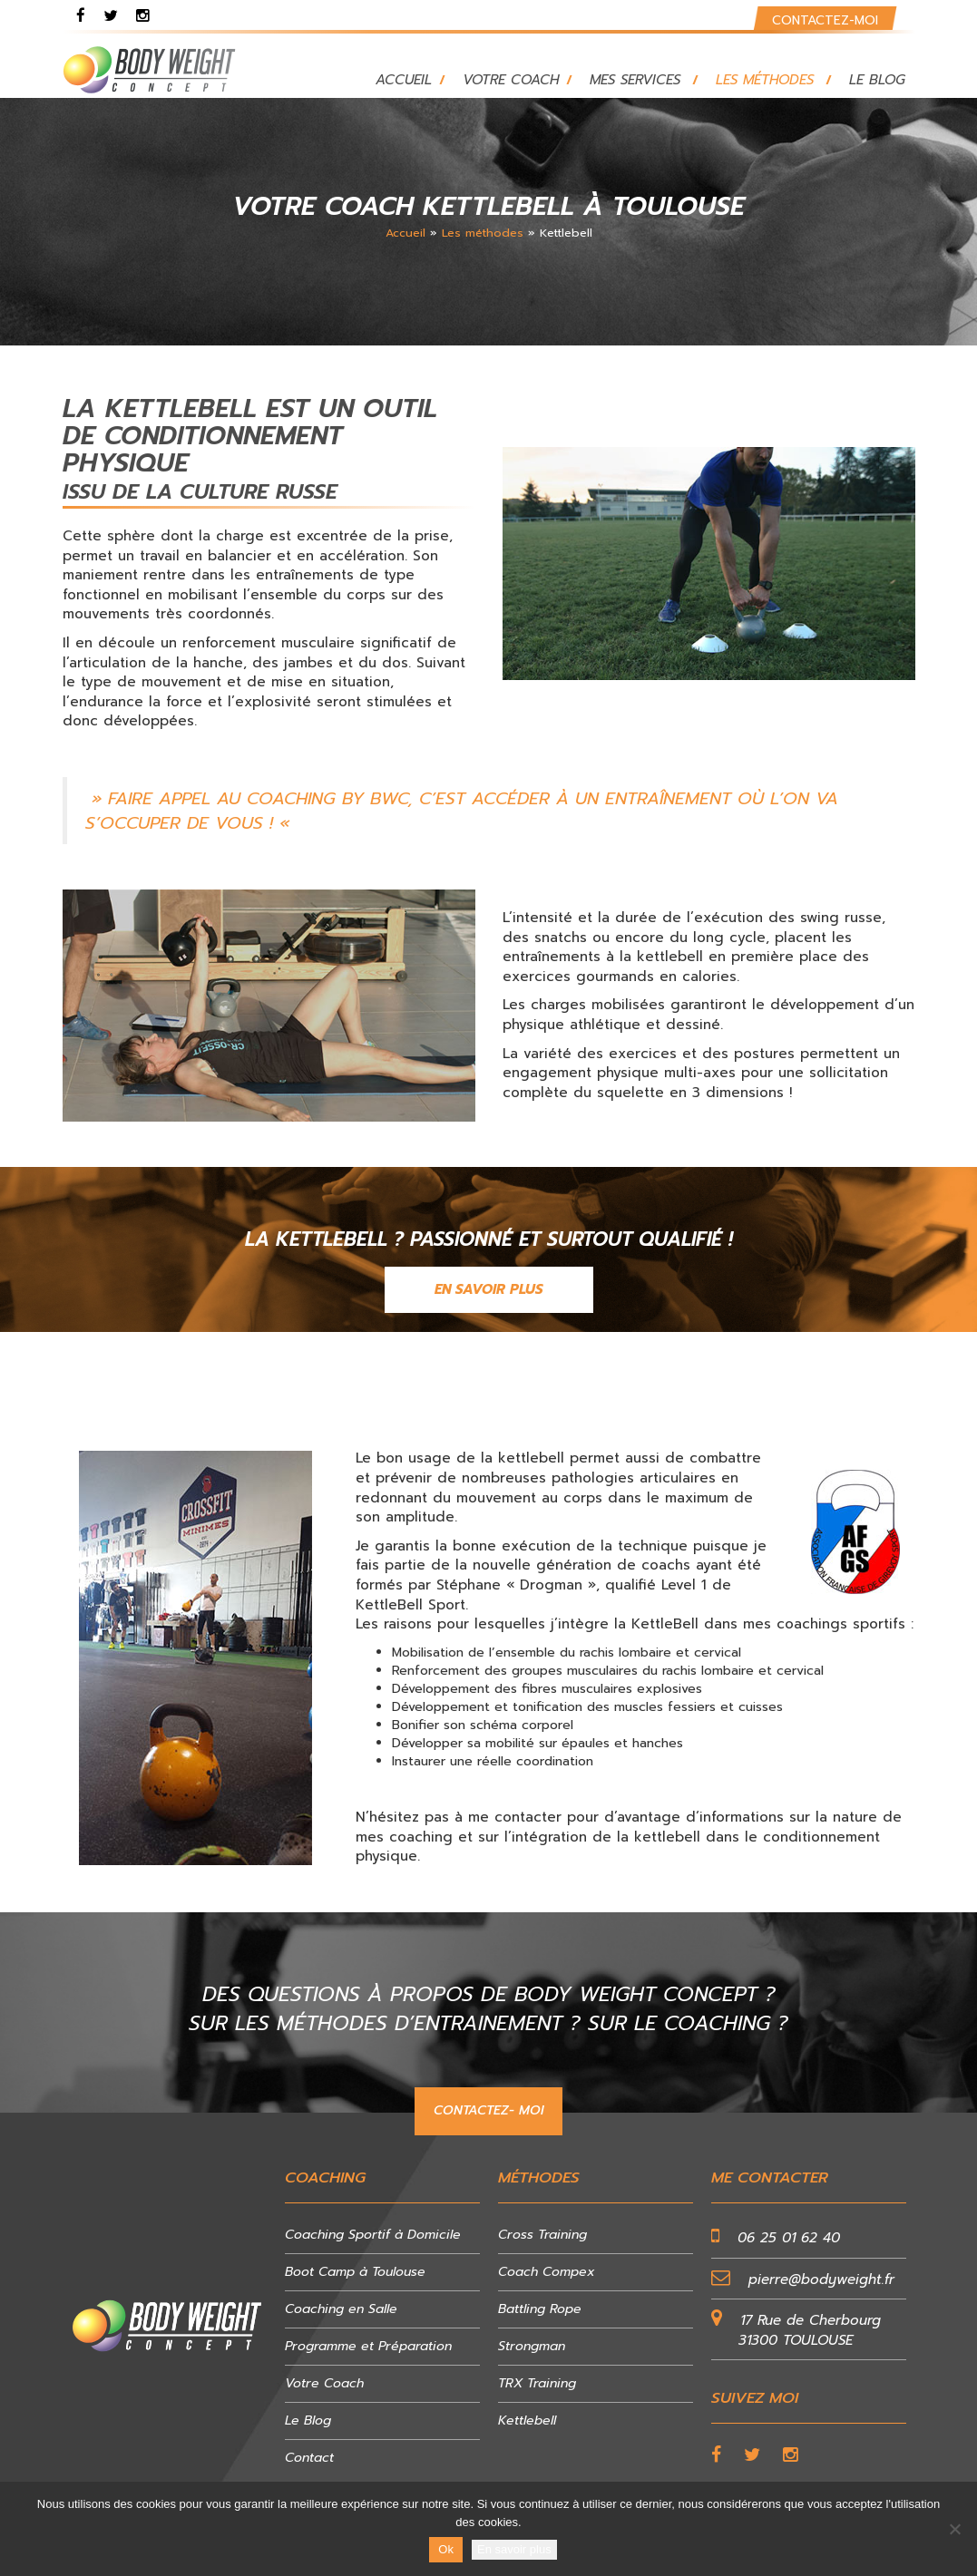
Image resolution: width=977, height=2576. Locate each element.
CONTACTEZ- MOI (488, 2110)
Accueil (404, 80)
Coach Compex (546, 2271)
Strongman (531, 2346)
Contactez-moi (825, 20)
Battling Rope (539, 2308)
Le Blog (308, 2420)
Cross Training (542, 2234)
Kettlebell (527, 2420)
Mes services (635, 80)
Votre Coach (511, 80)
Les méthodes (765, 80)
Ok (446, 2549)
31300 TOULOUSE (796, 2340)
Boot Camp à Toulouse (355, 2271)
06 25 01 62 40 (789, 2238)
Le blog (877, 80)
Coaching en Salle (341, 2308)
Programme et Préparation (368, 2346)
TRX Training (537, 2383)
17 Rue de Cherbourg (810, 2320)
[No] (954, 2529)
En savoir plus (514, 2549)
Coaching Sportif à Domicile (373, 2234)
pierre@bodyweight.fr (821, 2279)
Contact (309, 2457)
